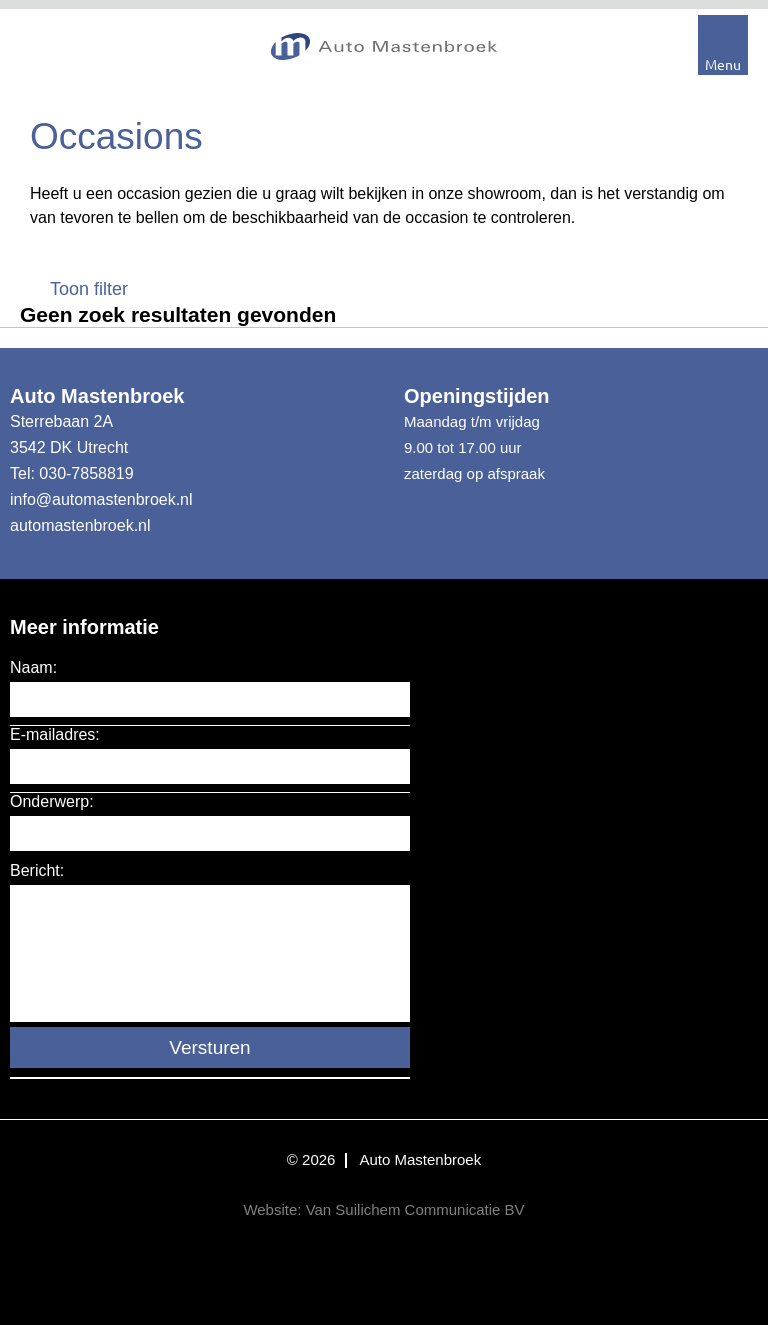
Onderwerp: (52, 801)
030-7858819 (86, 473)
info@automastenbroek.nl (101, 499)
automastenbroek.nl (80, 525)
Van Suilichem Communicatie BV (415, 1209)
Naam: (33, 667)
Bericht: (37, 870)
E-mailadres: (55, 734)
